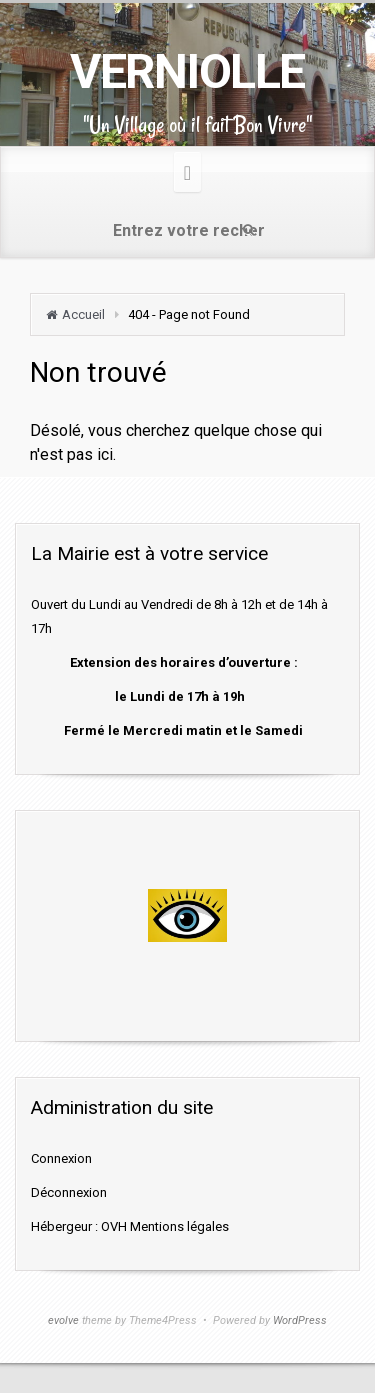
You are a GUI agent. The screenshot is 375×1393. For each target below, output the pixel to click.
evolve (63, 1320)
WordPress (300, 1320)
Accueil (83, 314)
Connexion (61, 1158)
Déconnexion (69, 1192)
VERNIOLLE (187, 71)
